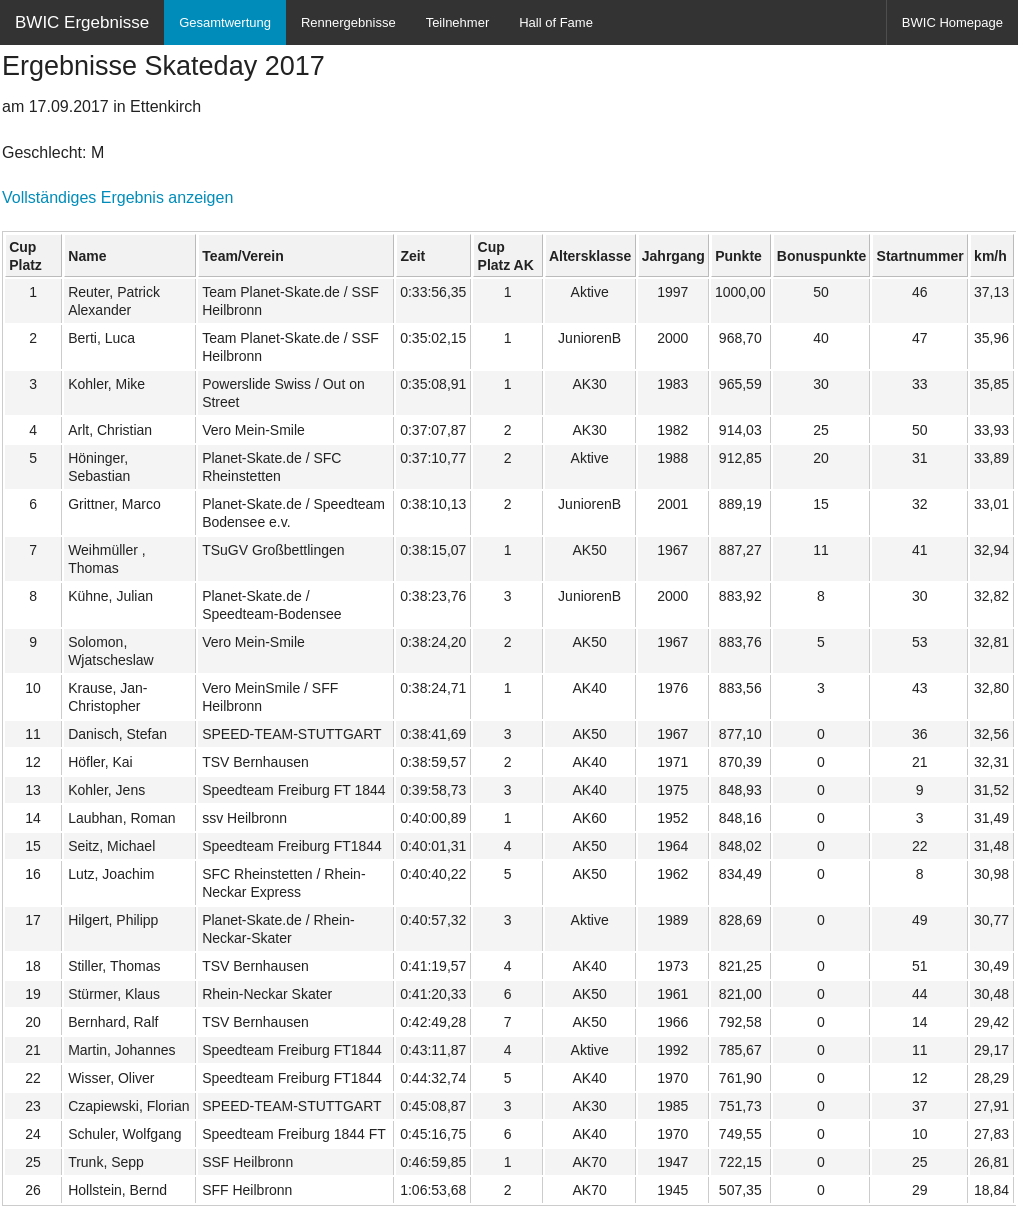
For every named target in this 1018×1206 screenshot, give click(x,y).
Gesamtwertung (225, 22)
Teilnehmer (458, 22)
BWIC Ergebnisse (82, 22)
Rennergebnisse (348, 22)
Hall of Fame (556, 22)
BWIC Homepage (952, 22)
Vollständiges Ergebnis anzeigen (117, 197)
